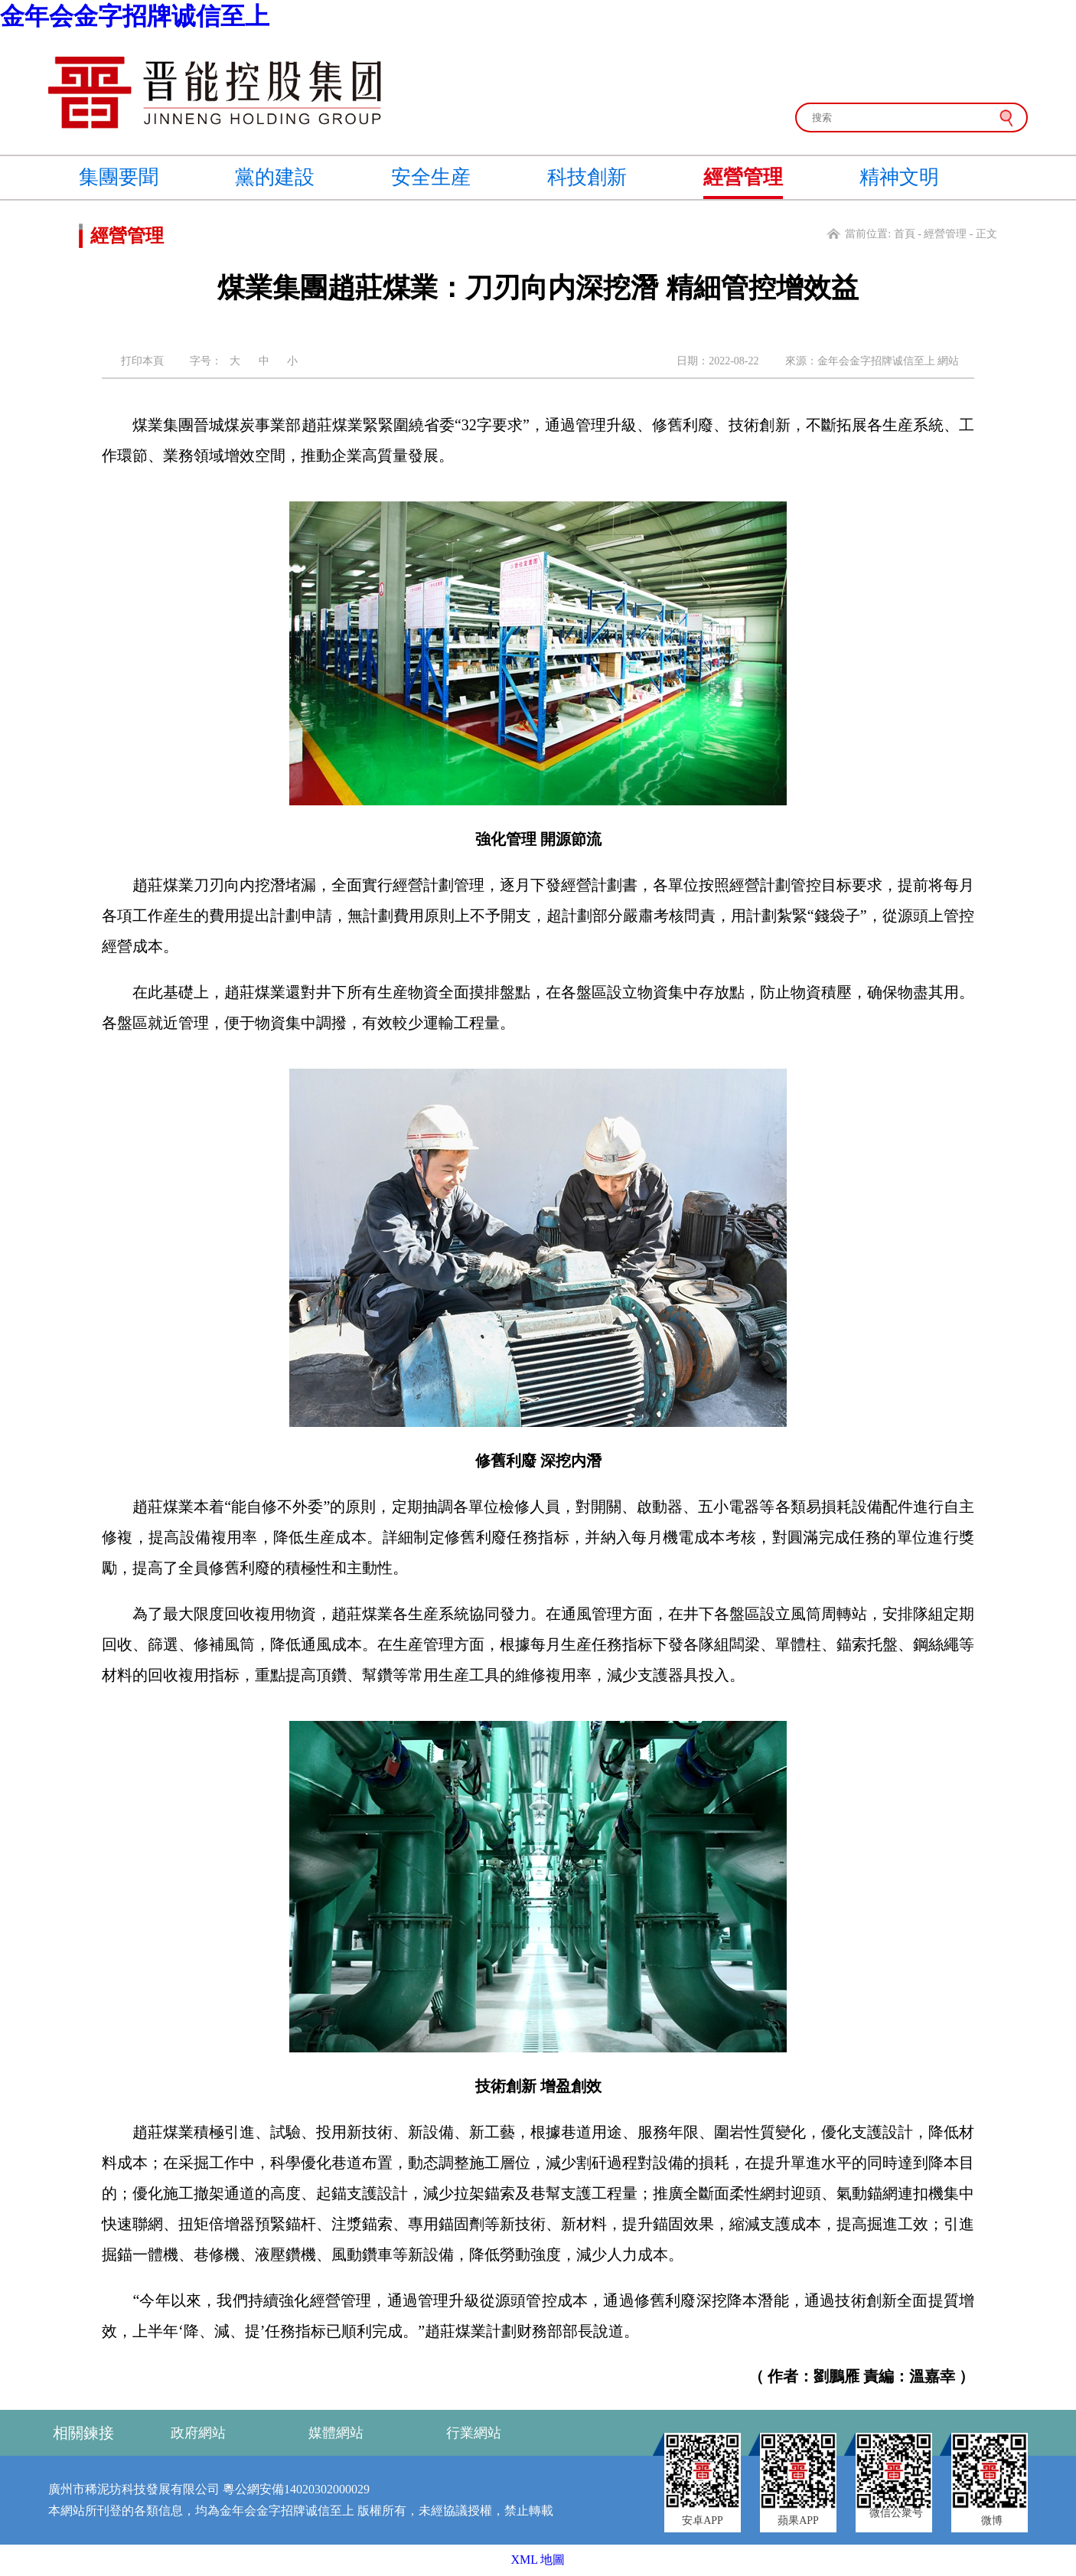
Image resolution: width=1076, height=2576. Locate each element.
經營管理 (743, 177)
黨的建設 (275, 177)
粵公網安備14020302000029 (296, 2489)
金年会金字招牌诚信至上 (134, 16)
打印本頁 (142, 361)
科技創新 (587, 177)
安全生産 (431, 177)
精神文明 (899, 177)
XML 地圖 (538, 2559)
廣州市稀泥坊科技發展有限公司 (134, 2489)
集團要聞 (118, 177)
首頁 (904, 234)
